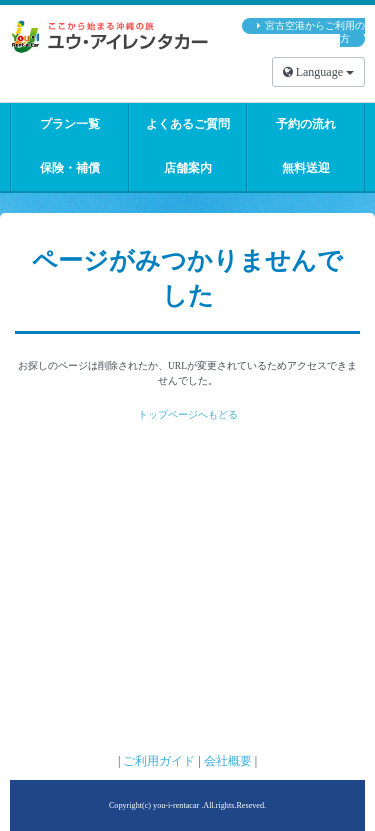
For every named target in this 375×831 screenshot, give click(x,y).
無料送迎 (306, 168)
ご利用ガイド (159, 761)
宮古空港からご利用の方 (315, 32)
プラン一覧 (70, 124)
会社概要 (228, 761)
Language (318, 72)
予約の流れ (306, 124)
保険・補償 (70, 168)
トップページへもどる (188, 415)
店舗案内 (188, 168)
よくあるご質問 (188, 124)
